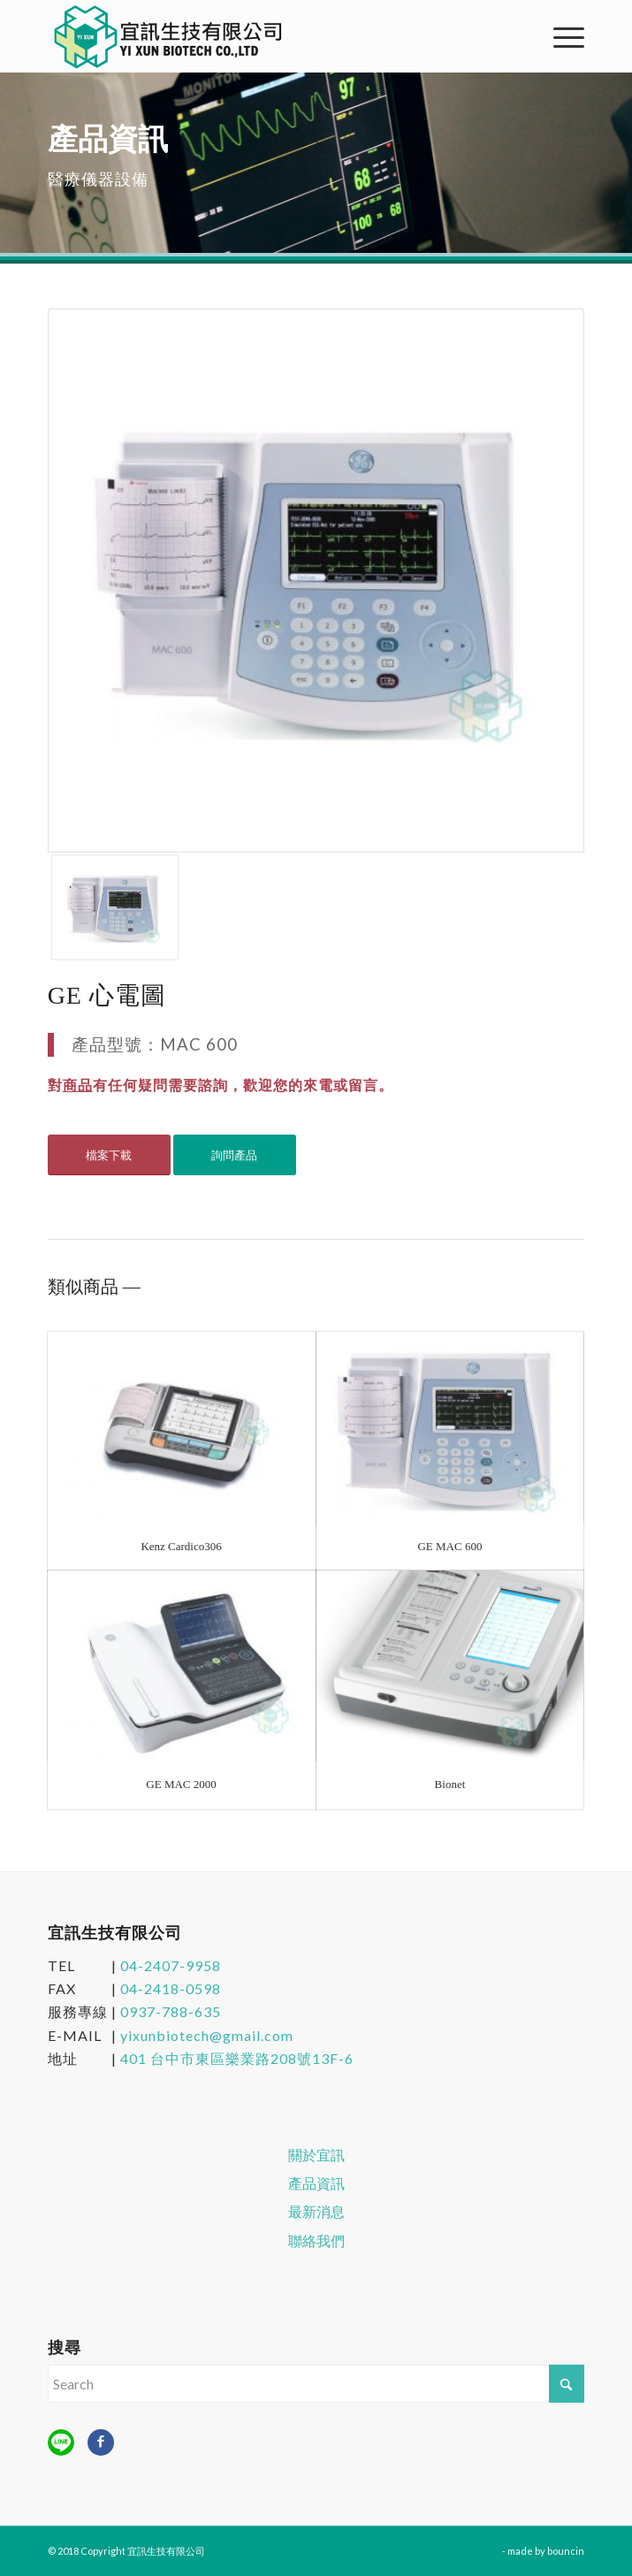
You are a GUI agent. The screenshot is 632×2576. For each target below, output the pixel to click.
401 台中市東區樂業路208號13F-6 (237, 2058)
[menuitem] (560, 36)
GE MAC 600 (449, 1546)
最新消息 (316, 2212)
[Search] (316, 2384)
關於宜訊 (316, 2155)
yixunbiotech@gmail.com (206, 2035)
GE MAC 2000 (181, 1784)
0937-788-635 (170, 2011)
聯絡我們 (316, 2241)
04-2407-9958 (170, 1965)
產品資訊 (316, 2183)
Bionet (450, 1784)
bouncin (565, 2551)
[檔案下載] (109, 1155)
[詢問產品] (234, 1155)
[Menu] (560, 36)
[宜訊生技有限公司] (262, 36)
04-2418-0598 (170, 1988)
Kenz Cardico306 (181, 1546)
